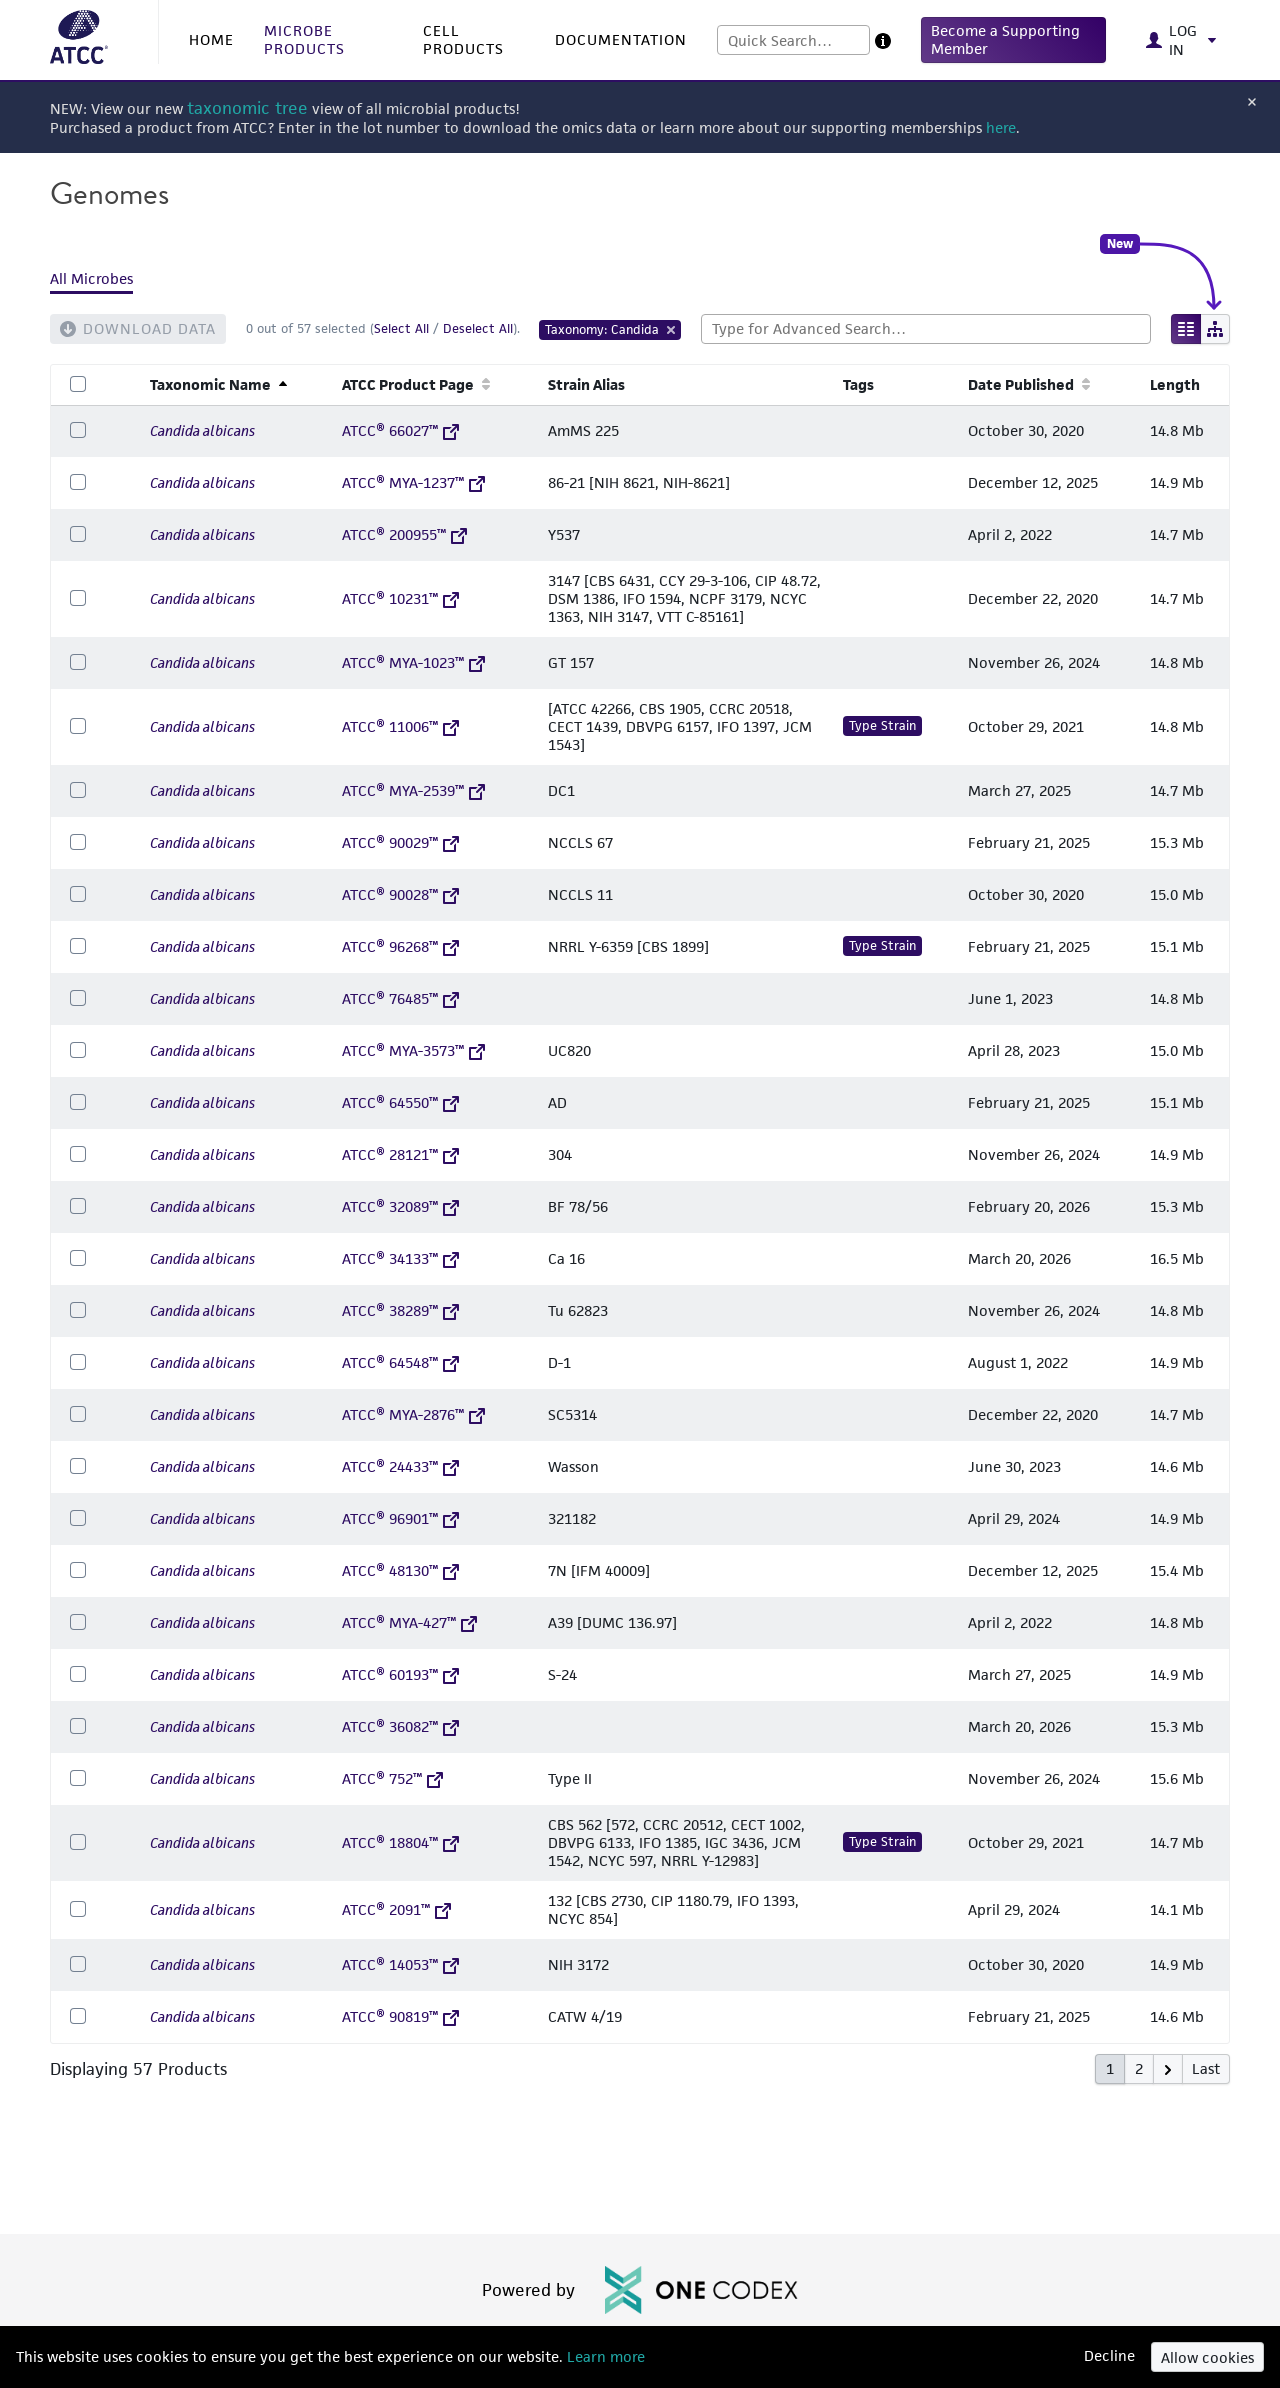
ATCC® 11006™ (400, 726)
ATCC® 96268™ (400, 946)
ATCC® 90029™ (400, 842)
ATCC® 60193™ (400, 1674)
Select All (401, 328)
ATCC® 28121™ (400, 1154)
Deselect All (478, 328)
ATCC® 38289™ (400, 1310)
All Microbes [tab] (91, 278)
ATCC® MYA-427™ (409, 1622)
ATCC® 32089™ (400, 1206)
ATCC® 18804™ (400, 1842)
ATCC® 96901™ (400, 1518)
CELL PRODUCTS (463, 39)
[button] (1013, 40)
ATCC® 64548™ (400, 1362)
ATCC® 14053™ (400, 1964)
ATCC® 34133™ (400, 1258)
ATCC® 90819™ (400, 2016)
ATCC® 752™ (392, 1778)
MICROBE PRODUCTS (304, 39)
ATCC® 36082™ (400, 1726)
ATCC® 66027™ (400, 430)
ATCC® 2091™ (396, 1909)
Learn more (604, 2356)
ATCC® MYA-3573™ (413, 1050)
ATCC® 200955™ (404, 534)
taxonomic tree (247, 108)
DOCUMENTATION (621, 39)
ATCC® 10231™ (400, 598)
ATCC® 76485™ (400, 998)
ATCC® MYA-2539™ (413, 790)
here (1001, 127)
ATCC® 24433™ (400, 1466)
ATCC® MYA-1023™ (413, 662)
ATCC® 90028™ (400, 894)
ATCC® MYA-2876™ (413, 1414)
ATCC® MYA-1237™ (413, 482)
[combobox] (793, 40)
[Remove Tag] (672, 330)
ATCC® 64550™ (400, 1102)
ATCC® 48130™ (400, 1570)
